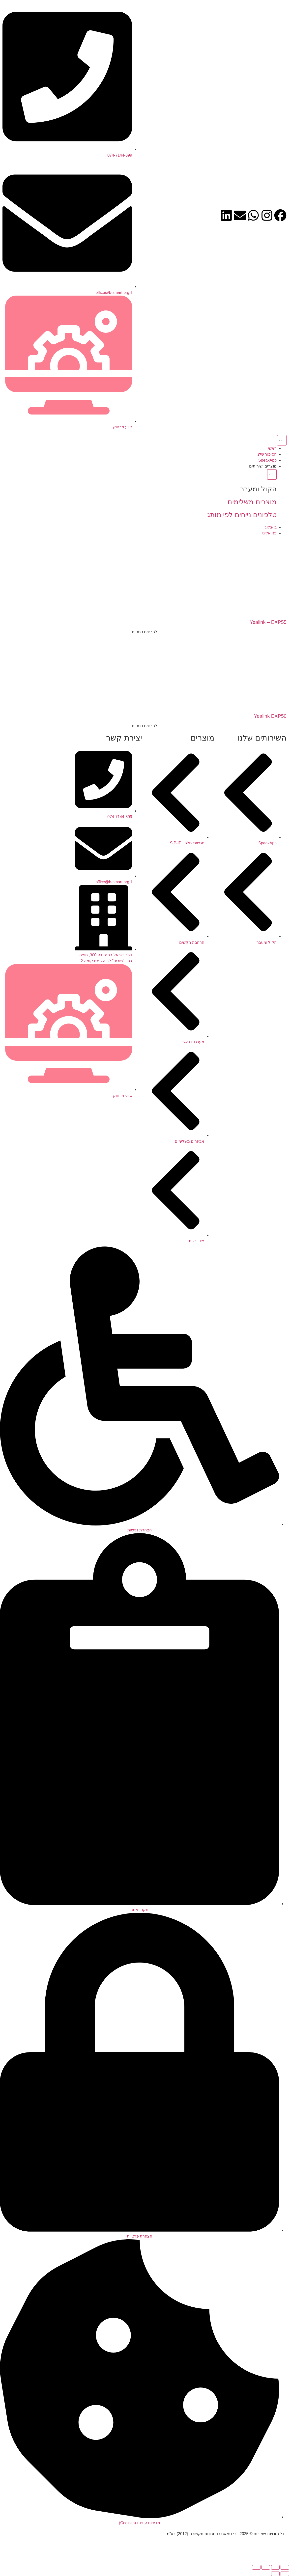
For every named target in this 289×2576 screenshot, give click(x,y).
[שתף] (265, 2567)
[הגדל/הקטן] (285, 2567)
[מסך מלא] (275, 2567)
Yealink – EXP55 (268, 622)
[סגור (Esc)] (256, 2567)
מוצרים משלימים (252, 502)
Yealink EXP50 (270, 716)
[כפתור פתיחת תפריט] (282, 440)
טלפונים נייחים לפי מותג (242, 515)
